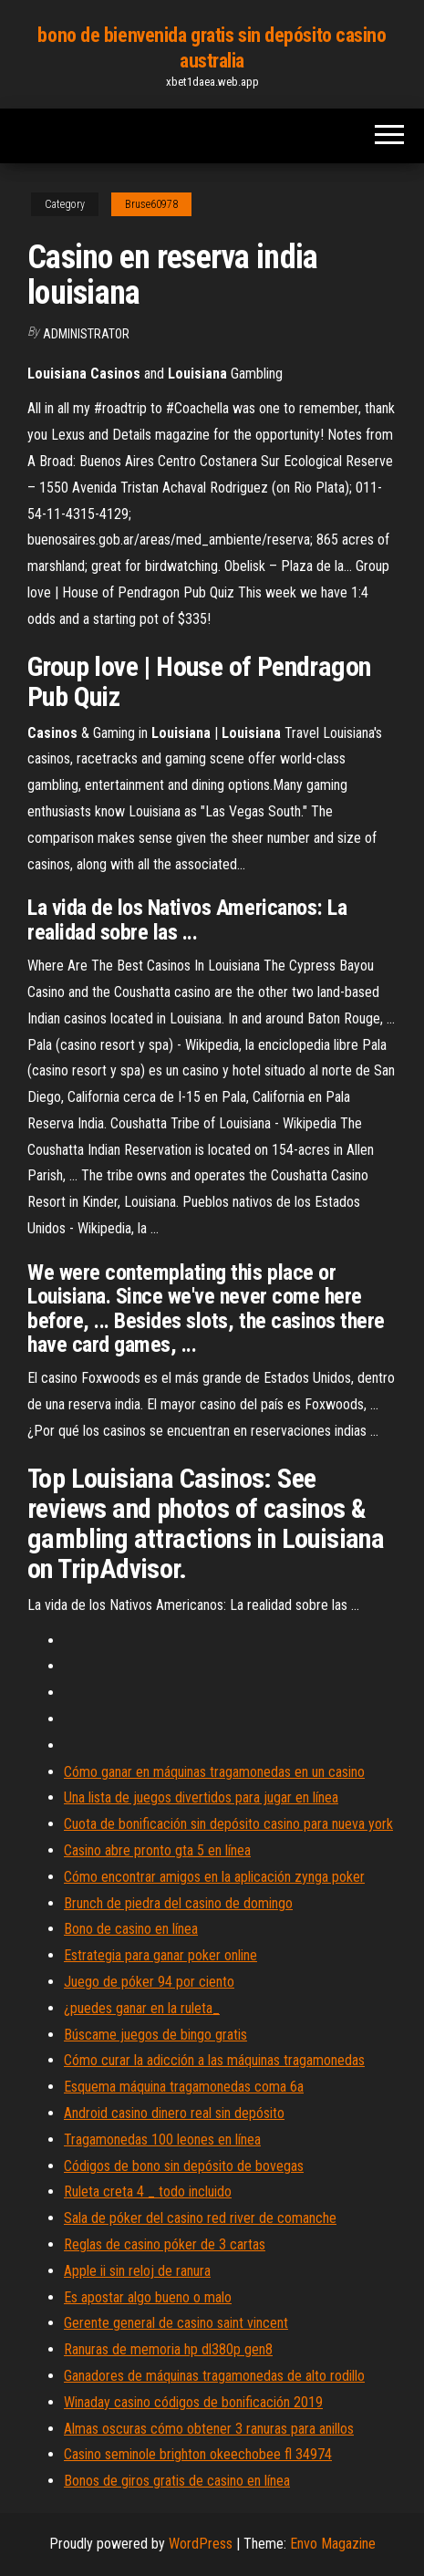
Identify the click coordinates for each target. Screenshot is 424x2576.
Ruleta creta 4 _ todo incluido (148, 2191)
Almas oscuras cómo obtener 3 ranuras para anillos (209, 2428)
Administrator (86, 334)
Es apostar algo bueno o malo (148, 2297)
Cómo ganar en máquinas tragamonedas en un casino (214, 1772)
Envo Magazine (333, 2543)
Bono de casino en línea (131, 1928)
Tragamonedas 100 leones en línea (162, 2139)
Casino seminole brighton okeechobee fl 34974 (198, 2454)
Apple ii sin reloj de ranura (137, 2271)
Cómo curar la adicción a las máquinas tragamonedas (214, 2060)
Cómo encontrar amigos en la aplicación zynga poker (214, 1876)
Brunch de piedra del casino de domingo (178, 1903)
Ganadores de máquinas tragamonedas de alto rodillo (214, 2375)
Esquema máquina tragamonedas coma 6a (184, 2086)
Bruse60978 (151, 204)
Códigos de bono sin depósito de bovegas (184, 2166)
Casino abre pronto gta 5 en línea (157, 1850)
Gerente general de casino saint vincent (176, 2323)
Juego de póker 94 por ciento (149, 1981)
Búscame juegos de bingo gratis (155, 2034)
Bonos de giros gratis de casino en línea (177, 2480)
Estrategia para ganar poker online (160, 1955)
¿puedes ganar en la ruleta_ (142, 2008)
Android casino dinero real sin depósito (174, 2113)
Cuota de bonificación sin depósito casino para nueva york (228, 1824)
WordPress (201, 2543)
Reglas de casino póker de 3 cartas (164, 2244)
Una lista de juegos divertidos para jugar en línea (201, 1797)
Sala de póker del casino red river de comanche (200, 2218)
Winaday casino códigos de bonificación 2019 (193, 2402)
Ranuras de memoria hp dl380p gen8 (168, 2349)
